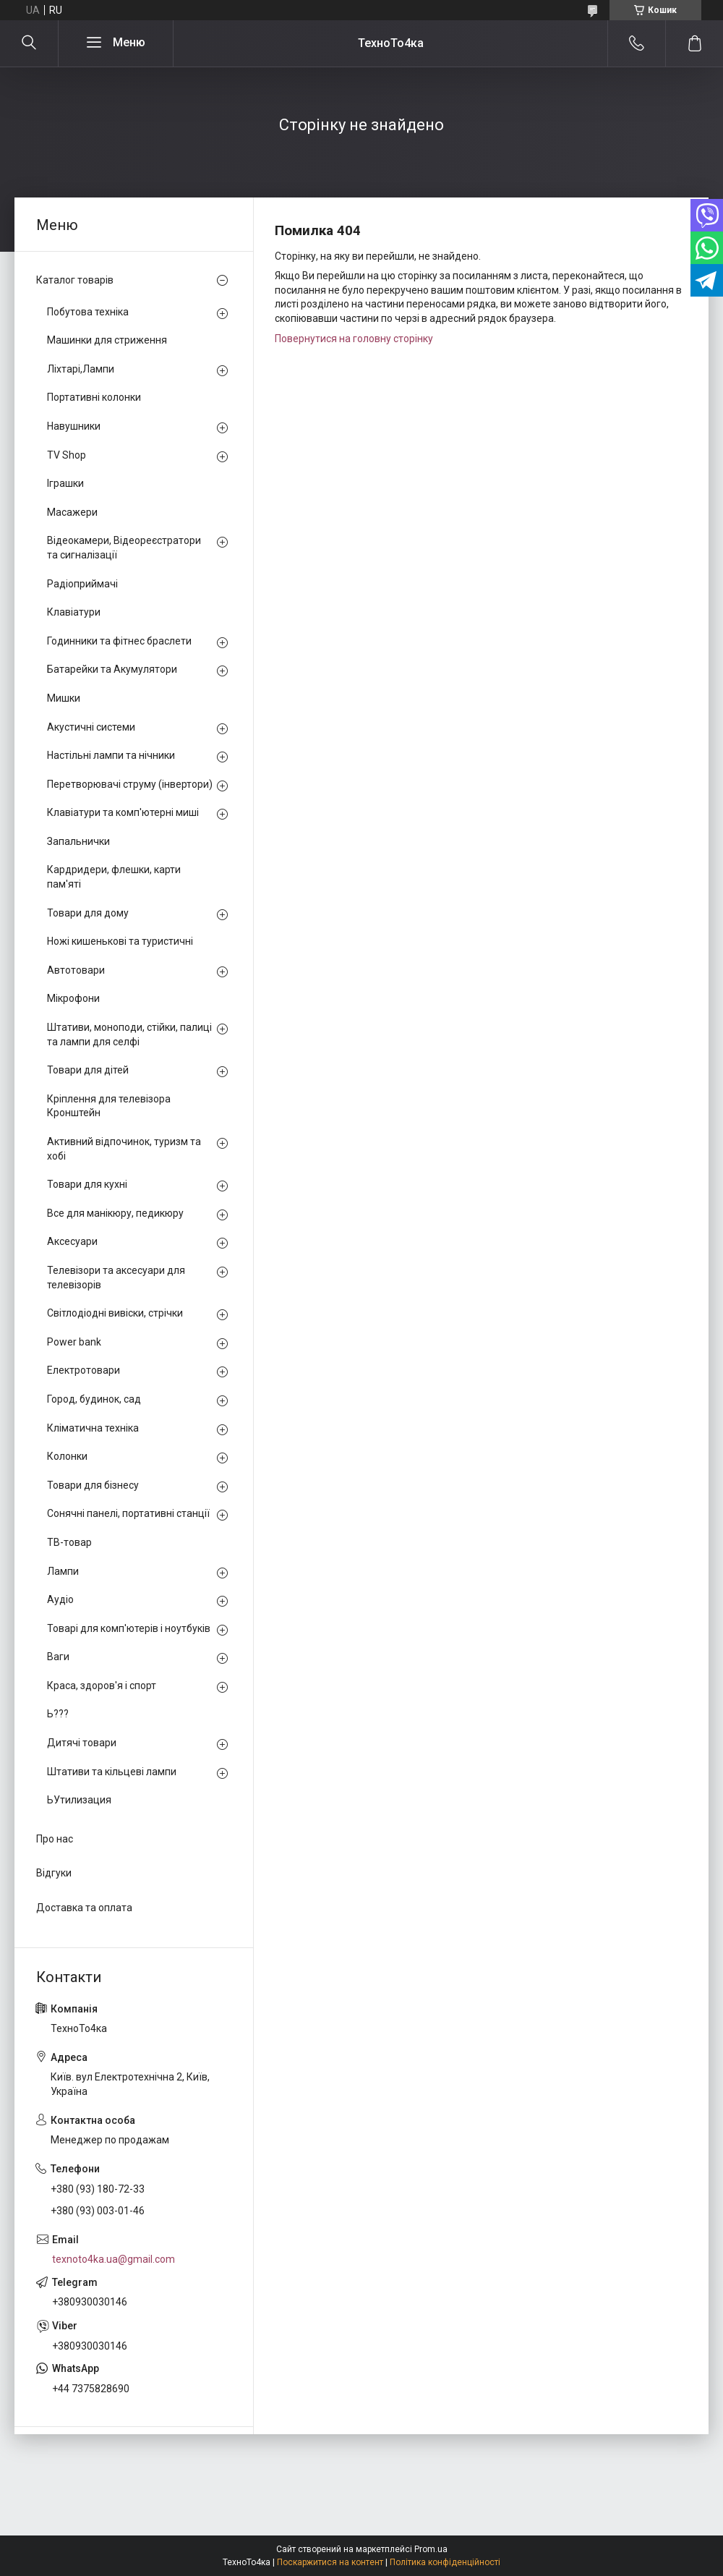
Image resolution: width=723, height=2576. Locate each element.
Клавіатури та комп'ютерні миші (123, 812)
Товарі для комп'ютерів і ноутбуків (128, 1628)
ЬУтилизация (79, 1800)
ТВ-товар (69, 1542)
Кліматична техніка (93, 1428)
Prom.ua (431, 2549)
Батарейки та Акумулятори (112, 669)
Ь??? (58, 1714)
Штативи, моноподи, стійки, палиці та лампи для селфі (129, 1034)
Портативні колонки (94, 397)
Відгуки (54, 1873)
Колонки (67, 1456)
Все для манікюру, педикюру (115, 1213)
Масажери (72, 512)
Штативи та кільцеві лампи (111, 1771)
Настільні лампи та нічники (111, 755)
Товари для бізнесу (93, 1485)
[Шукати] (29, 43)
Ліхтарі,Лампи (80, 369)
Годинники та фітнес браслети (119, 641)
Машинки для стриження (107, 340)
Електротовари (83, 1370)
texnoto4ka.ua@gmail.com (113, 2259)
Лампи (63, 1571)
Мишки (63, 698)
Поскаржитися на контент (330, 2562)
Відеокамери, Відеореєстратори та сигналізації (124, 548)
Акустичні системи (91, 727)
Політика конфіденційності (445, 2562)
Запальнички (78, 841)
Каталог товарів (75, 280)
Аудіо (60, 1599)
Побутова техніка (88, 312)
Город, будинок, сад (94, 1399)
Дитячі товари (81, 1742)
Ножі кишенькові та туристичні (120, 941)
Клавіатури (73, 612)
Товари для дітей (88, 1070)
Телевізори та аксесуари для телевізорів (116, 1277)
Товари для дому (88, 913)
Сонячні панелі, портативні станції (128, 1513)
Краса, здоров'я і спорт (101, 1685)
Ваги (58, 1656)
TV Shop (66, 455)
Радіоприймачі (82, 584)
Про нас (54, 1839)
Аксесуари (72, 1241)
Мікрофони (73, 998)
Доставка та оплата (84, 1907)
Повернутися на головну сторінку (354, 338)
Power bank (74, 1342)
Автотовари (76, 970)
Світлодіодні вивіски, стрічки (115, 1313)
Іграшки (65, 483)
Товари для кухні (87, 1184)
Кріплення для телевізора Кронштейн (109, 1106)
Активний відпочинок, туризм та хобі (124, 1149)
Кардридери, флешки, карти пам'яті (114, 877)
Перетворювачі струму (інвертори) (130, 784)
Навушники (73, 426)
